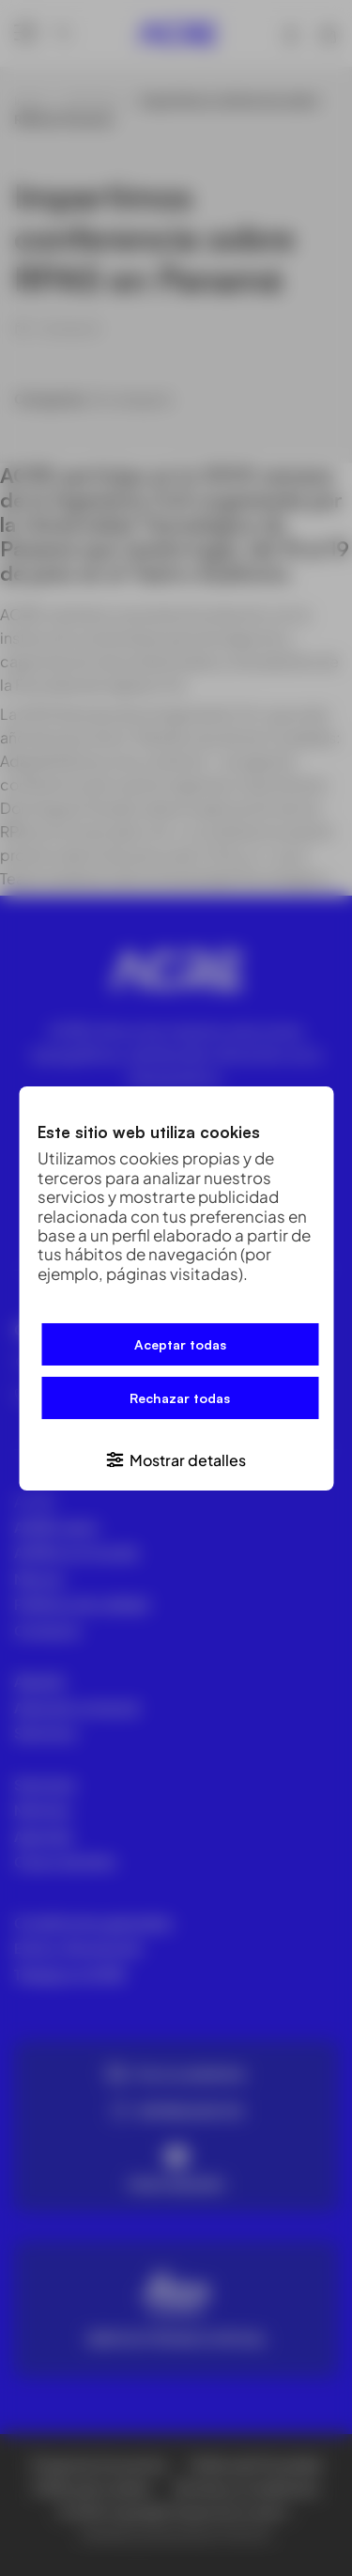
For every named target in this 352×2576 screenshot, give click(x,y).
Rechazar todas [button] (180, 1398)
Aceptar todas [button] (180, 1344)
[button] (176, 1458)
